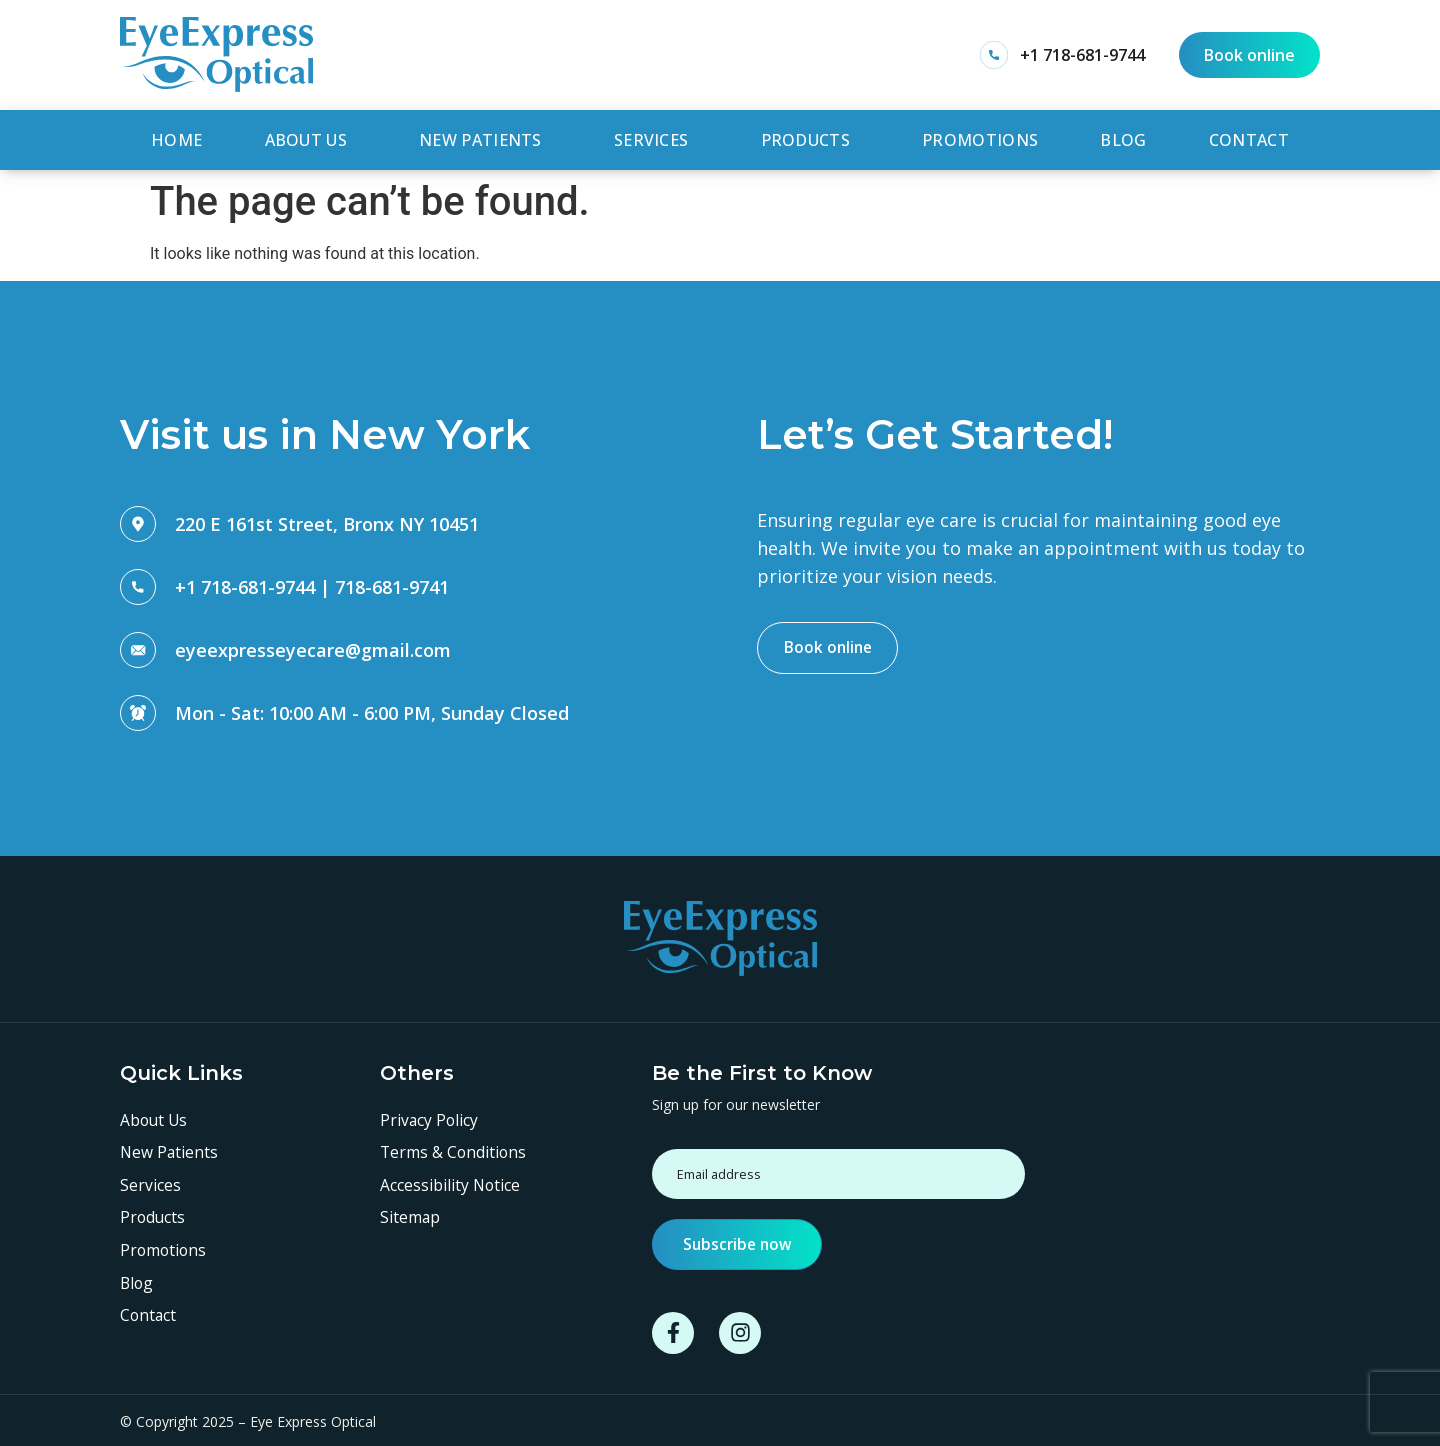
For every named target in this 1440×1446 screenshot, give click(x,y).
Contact (1249, 138)
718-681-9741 (392, 582)
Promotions (980, 138)
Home (176, 138)
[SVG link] (216, 54)
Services (656, 138)
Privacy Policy (430, 1116)
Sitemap (410, 1215)
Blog (1123, 138)
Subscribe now (739, 1240)
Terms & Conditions (454, 1149)
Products (810, 138)
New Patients (485, 138)
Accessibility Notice (451, 1182)
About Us (311, 138)
